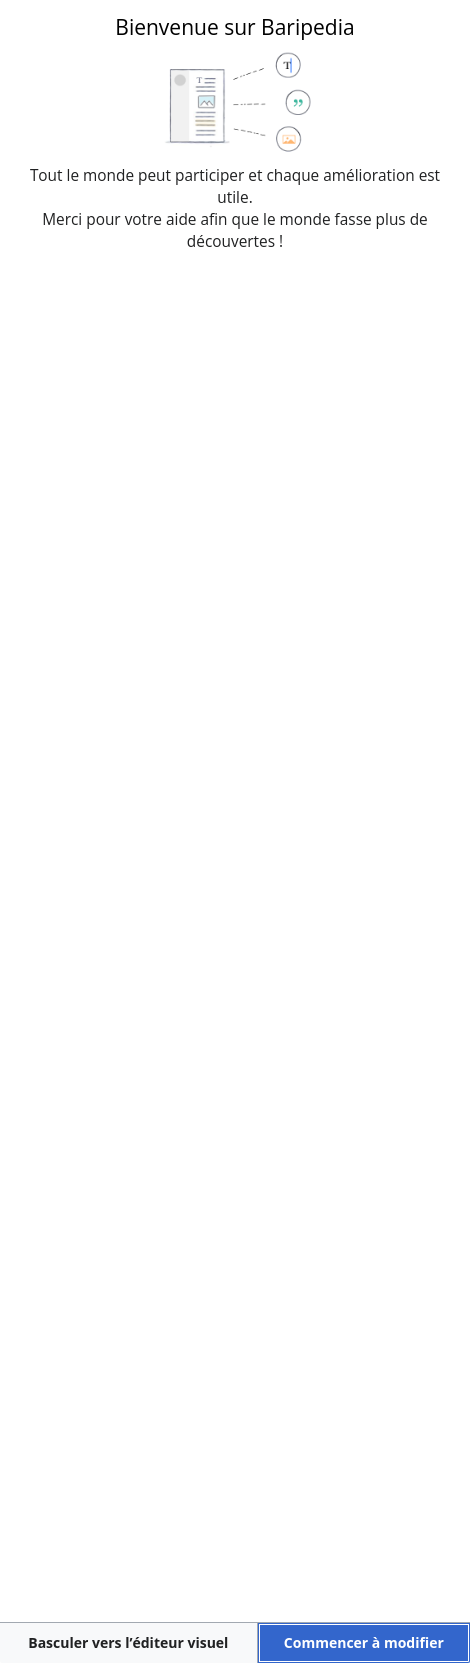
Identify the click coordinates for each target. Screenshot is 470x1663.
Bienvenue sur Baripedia (234, 27)
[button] (128, 1643)
